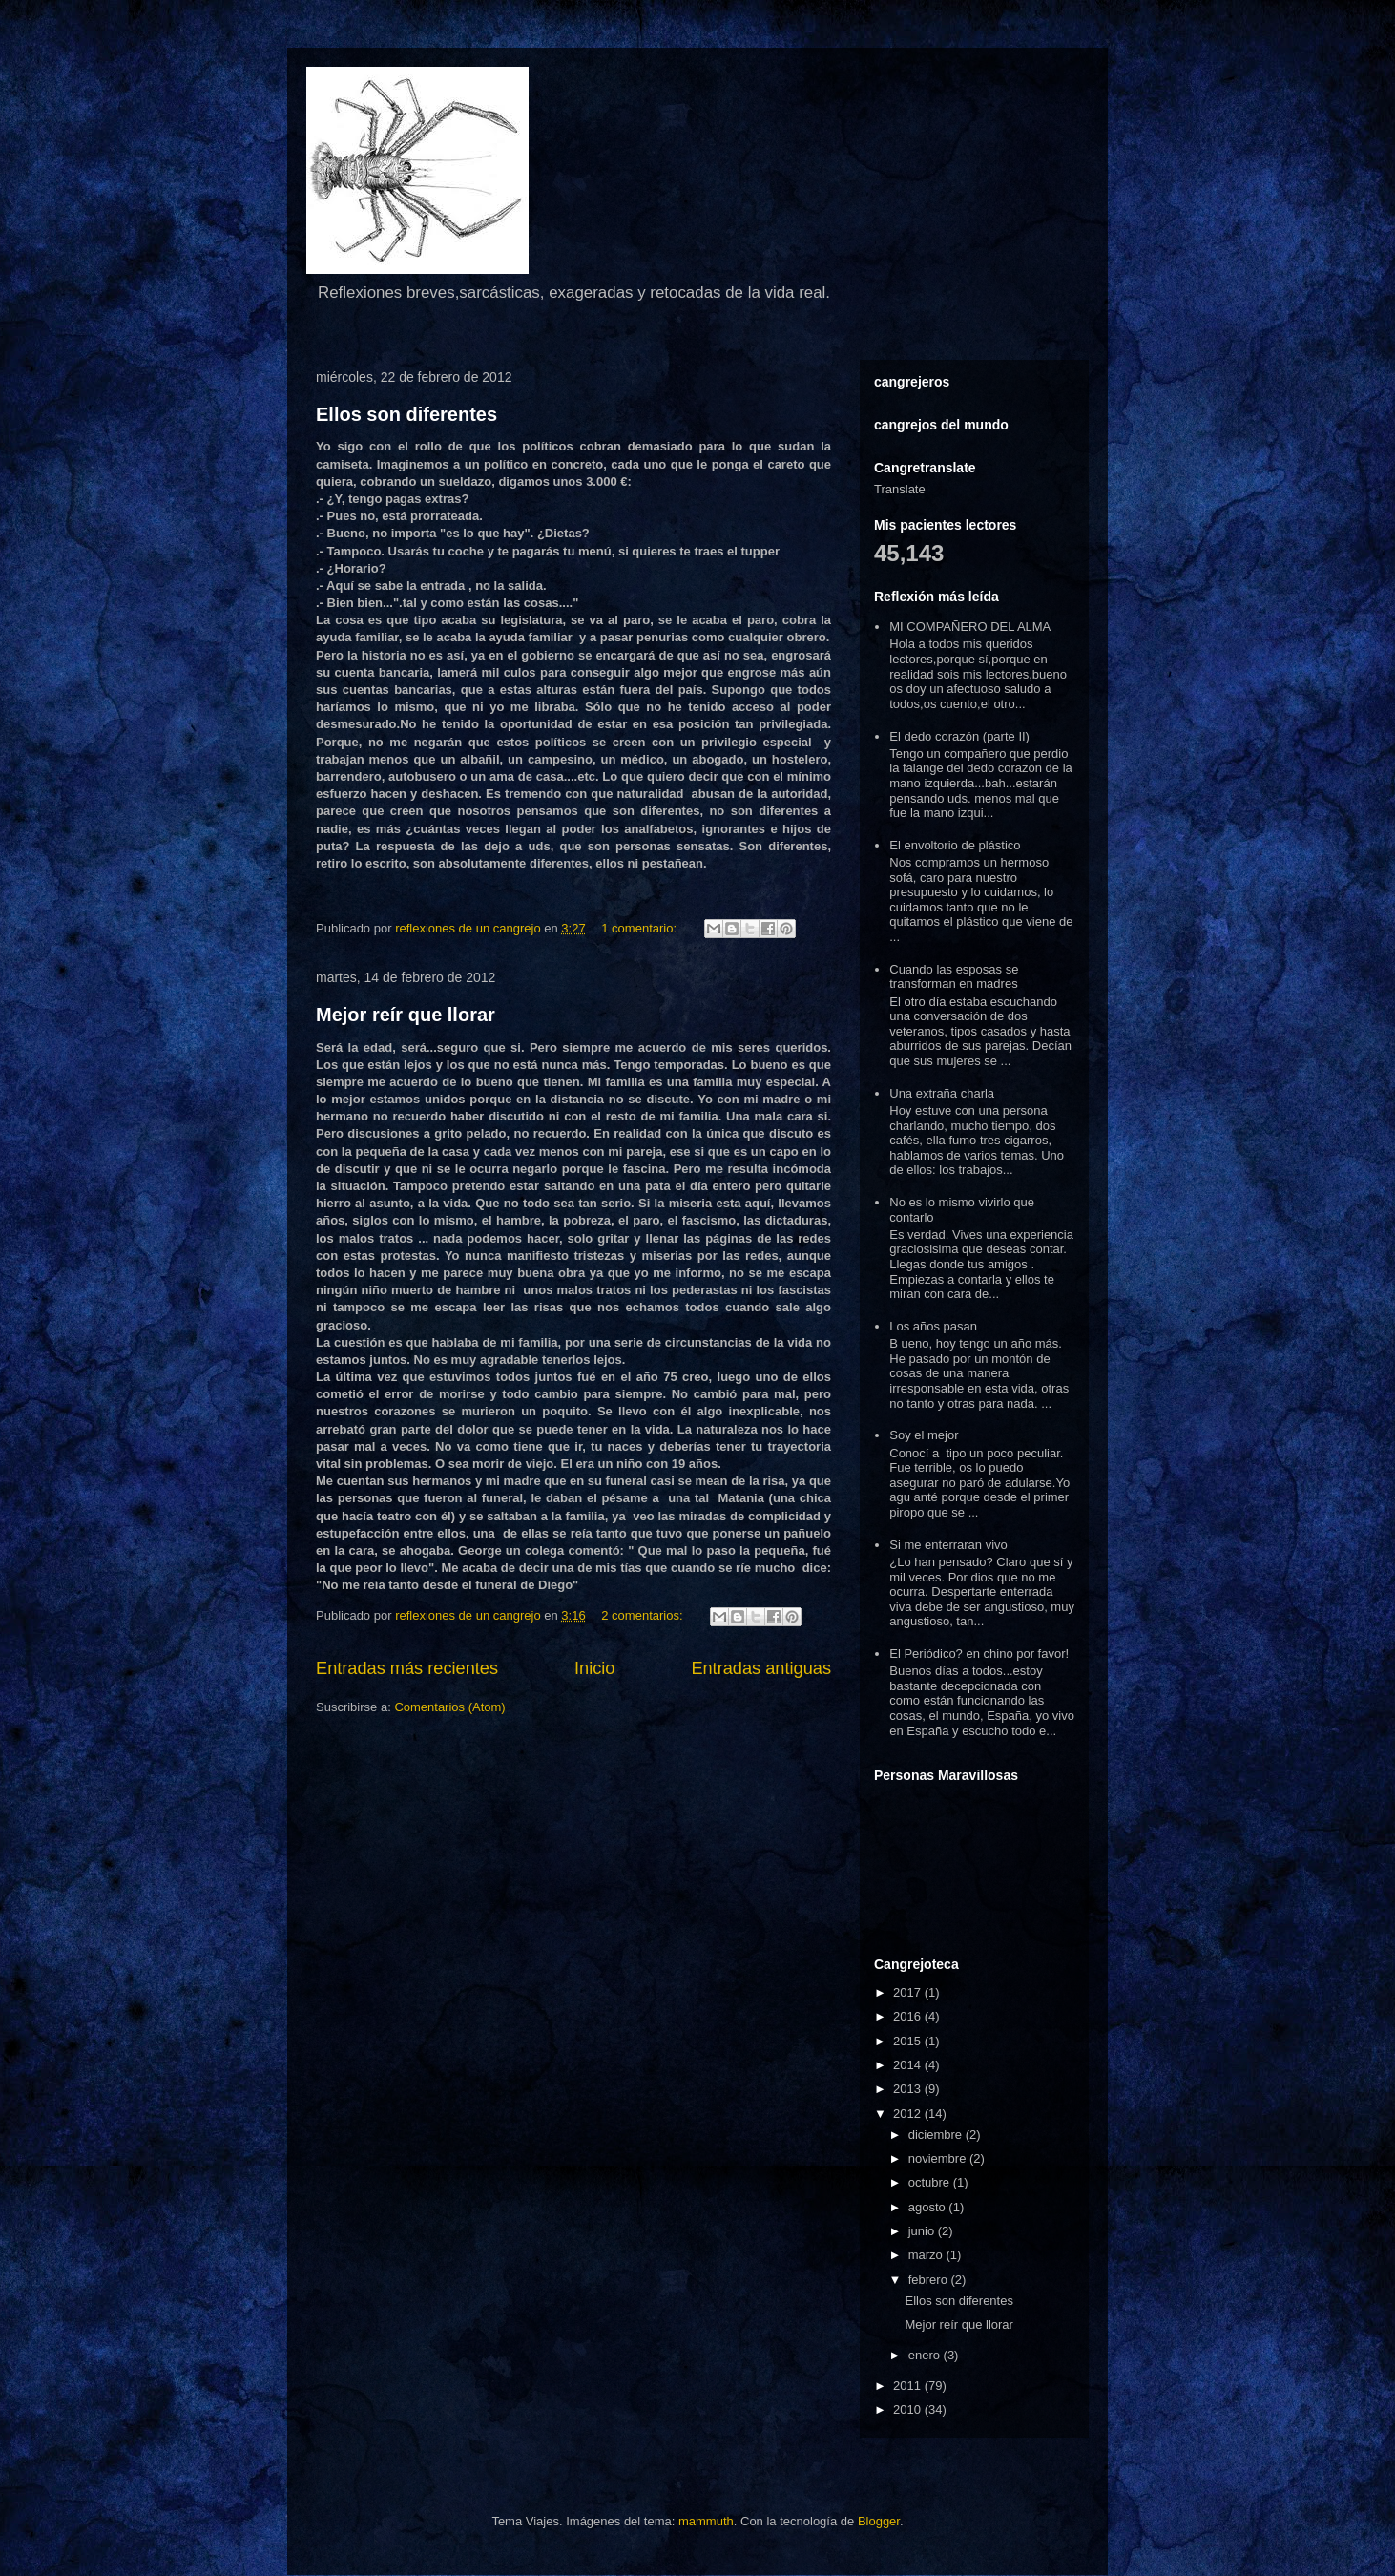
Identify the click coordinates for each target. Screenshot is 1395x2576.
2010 (909, 2409)
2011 (909, 2385)
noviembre (938, 2158)
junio (923, 2231)
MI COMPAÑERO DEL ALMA (970, 626)
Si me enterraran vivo (948, 1545)
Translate (900, 489)
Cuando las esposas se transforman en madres (953, 977)
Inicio (594, 1668)
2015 (909, 2041)
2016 (909, 2016)
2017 (909, 1992)
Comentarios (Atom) (449, 1707)
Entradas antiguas (761, 1668)
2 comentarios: (643, 1615)
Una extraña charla (941, 1093)
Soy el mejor (923, 1435)
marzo (927, 2255)
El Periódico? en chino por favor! (979, 1653)
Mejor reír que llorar (405, 1014)
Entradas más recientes (407, 1668)
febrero (929, 2279)
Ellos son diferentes (406, 414)
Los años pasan (933, 1326)
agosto (928, 2207)
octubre (930, 2182)
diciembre (937, 2134)
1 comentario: (640, 928)
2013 (909, 2089)
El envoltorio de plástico (954, 845)
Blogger (879, 2521)
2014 (909, 2065)
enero (926, 2355)
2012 (909, 2113)
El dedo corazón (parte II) (959, 736)
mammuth (706, 2521)
